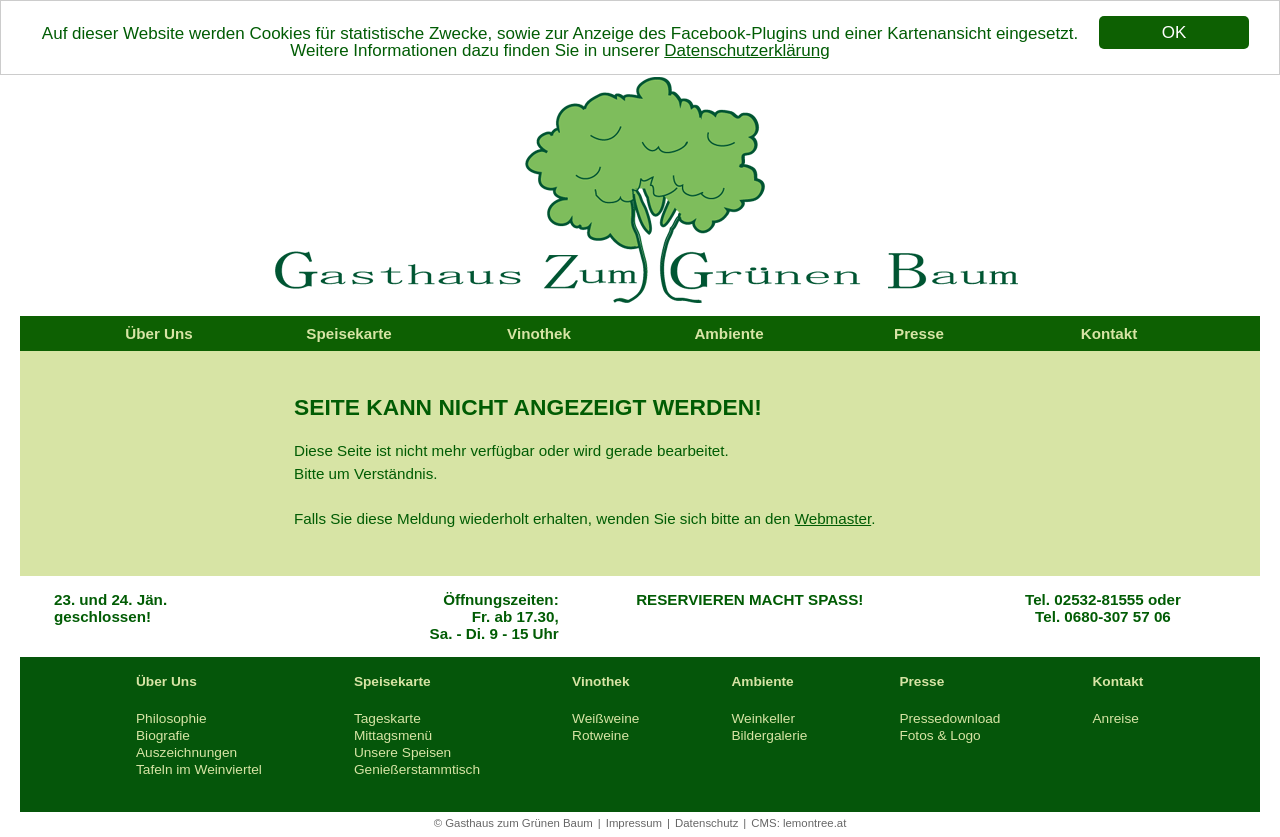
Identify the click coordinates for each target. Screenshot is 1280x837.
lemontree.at (814, 823)
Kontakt (1109, 333)
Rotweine (600, 735)
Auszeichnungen (186, 752)
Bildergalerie (769, 735)
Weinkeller (763, 718)
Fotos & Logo (939, 735)
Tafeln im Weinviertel (199, 769)
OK (1174, 32)
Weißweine (605, 718)
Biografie (163, 735)
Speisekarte (348, 333)
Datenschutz (706, 823)
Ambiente (728, 333)
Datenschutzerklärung (746, 49)
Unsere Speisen (402, 752)
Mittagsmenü (393, 735)
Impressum (634, 823)
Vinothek (539, 333)
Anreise (1115, 718)
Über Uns (159, 333)
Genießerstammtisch (417, 769)
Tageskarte (387, 718)
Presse (919, 333)
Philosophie (171, 718)
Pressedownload (949, 718)
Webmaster (833, 518)
